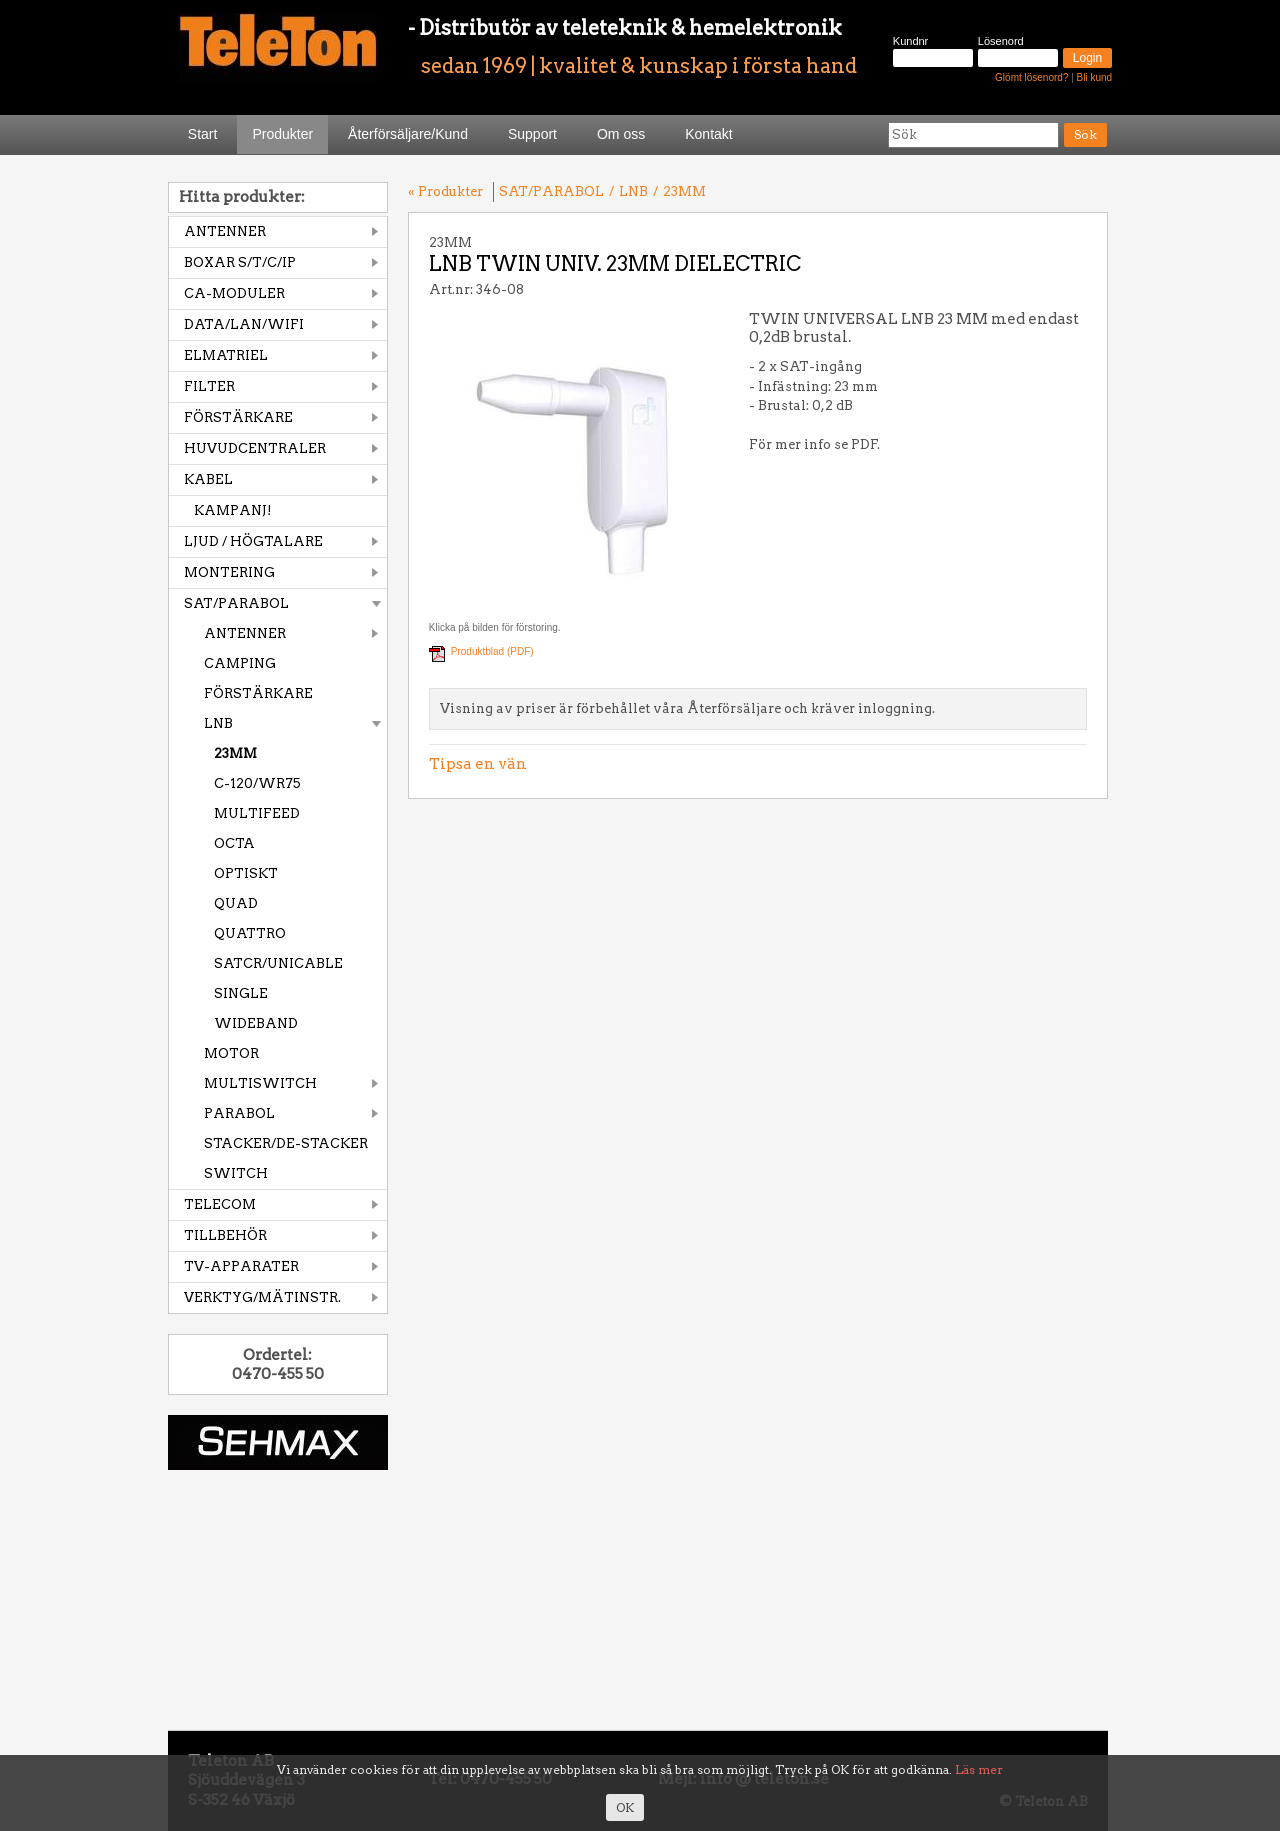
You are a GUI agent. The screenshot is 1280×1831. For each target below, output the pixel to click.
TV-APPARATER (241, 1266)
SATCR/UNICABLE (278, 963)
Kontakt (708, 134)
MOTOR (231, 1053)
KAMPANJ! (233, 510)
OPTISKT (246, 873)
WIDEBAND (256, 1023)
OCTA (234, 843)
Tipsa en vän (478, 764)
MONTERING (229, 572)
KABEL (208, 479)
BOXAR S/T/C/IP (240, 262)
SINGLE (241, 993)
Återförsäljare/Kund (408, 134)
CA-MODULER (234, 293)
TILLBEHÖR (225, 1235)
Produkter (282, 134)
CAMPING (240, 663)
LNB (218, 723)
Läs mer (979, 1769)
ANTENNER (225, 231)
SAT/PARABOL (236, 603)
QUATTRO (250, 933)
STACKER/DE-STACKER (286, 1143)
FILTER (209, 386)
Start (203, 134)
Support (532, 134)
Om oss (621, 134)
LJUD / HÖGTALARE (253, 541)
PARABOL (239, 1113)
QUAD (236, 903)
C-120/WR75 (257, 783)
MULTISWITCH (260, 1083)
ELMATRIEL (226, 355)
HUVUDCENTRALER (255, 448)
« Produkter (445, 191)
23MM (235, 753)
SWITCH (236, 1173)
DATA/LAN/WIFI (244, 324)
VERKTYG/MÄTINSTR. (262, 1297)
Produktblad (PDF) (492, 651)
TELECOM (220, 1204)
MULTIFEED (257, 813)
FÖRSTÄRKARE (238, 417)
